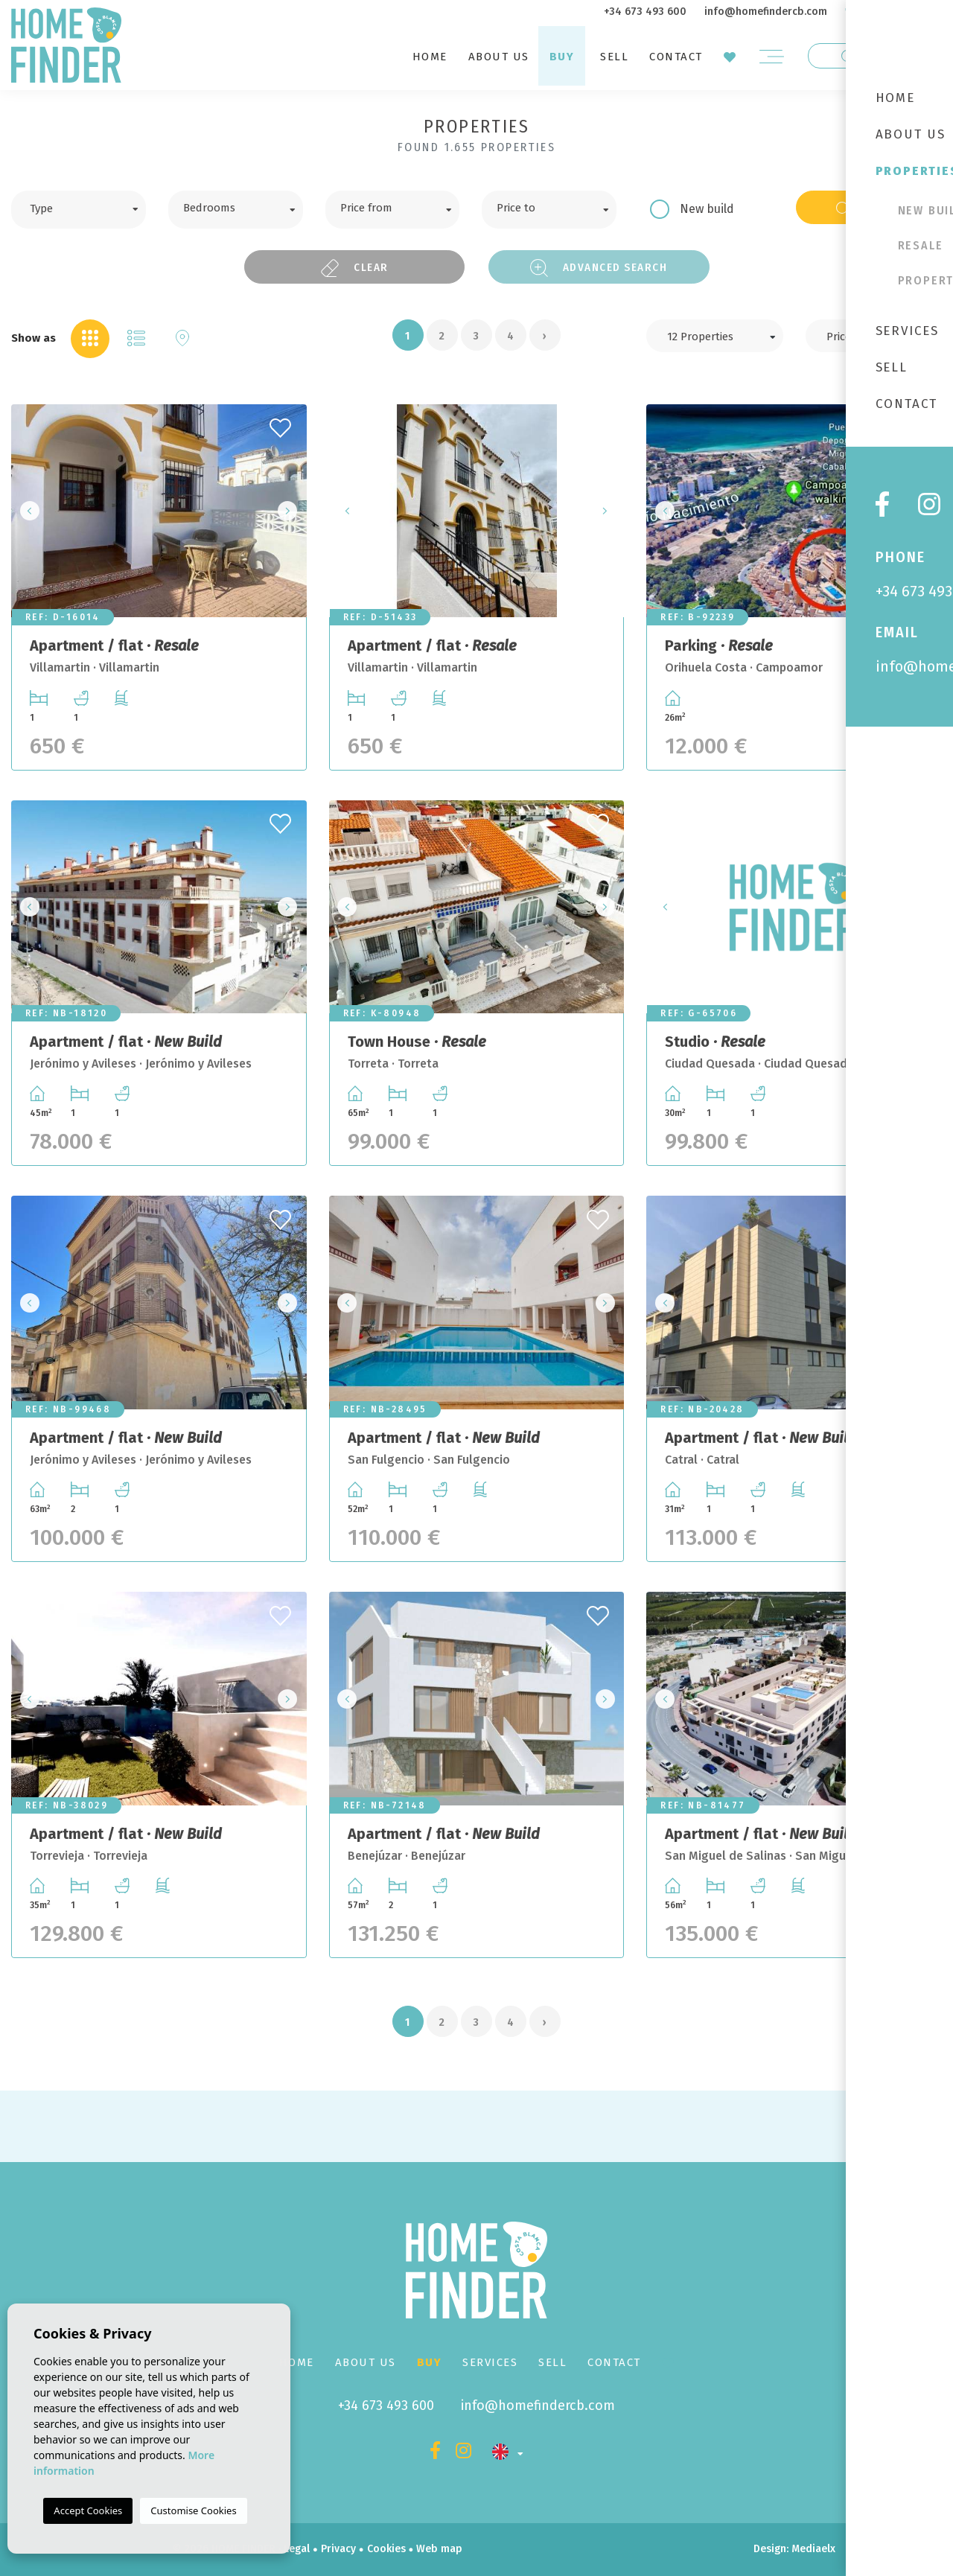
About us (498, 56)
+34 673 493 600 (645, 11)
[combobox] (78, 210)
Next (291, 511)
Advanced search (598, 268)
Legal (297, 2548)
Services (489, 2362)
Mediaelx (813, 2548)
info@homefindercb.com (765, 11)
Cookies (386, 2548)
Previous (26, 511)
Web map (439, 2548)
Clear (354, 268)
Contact (676, 56)
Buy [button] (562, 56)
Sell (614, 56)
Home (429, 56)
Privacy (338, 2548)
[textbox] (90, 207)
